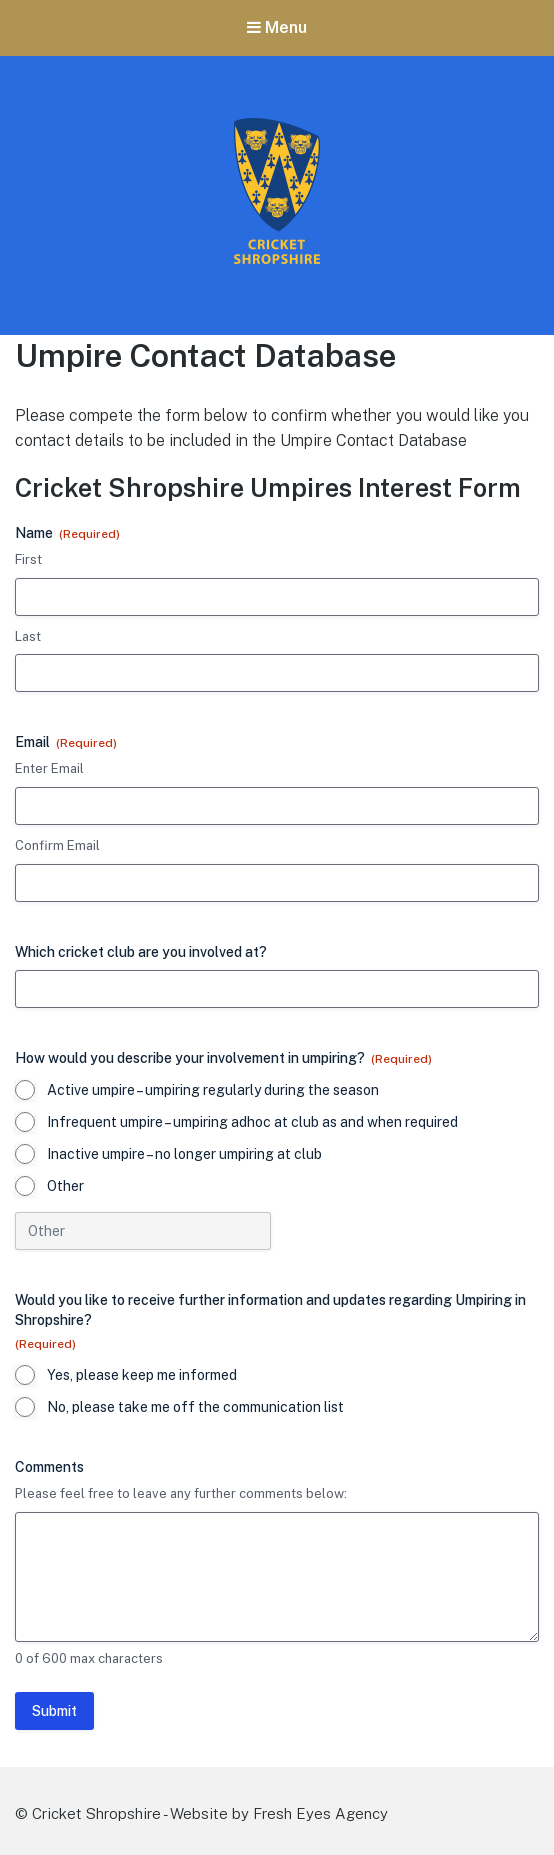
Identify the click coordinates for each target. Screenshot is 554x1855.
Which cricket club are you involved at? (141, 952)
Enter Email (49, 768)
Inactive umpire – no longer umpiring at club (184, 1154)
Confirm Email (57, 845)
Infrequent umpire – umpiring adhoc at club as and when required (252, 1122)
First (28, 559)
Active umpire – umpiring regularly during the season (213, 1090)
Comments (49, 1467)
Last (28, 636)
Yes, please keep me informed (142, 1375)
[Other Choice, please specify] (143, 1231)
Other (65, 1186)
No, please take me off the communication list (195, 1407)
